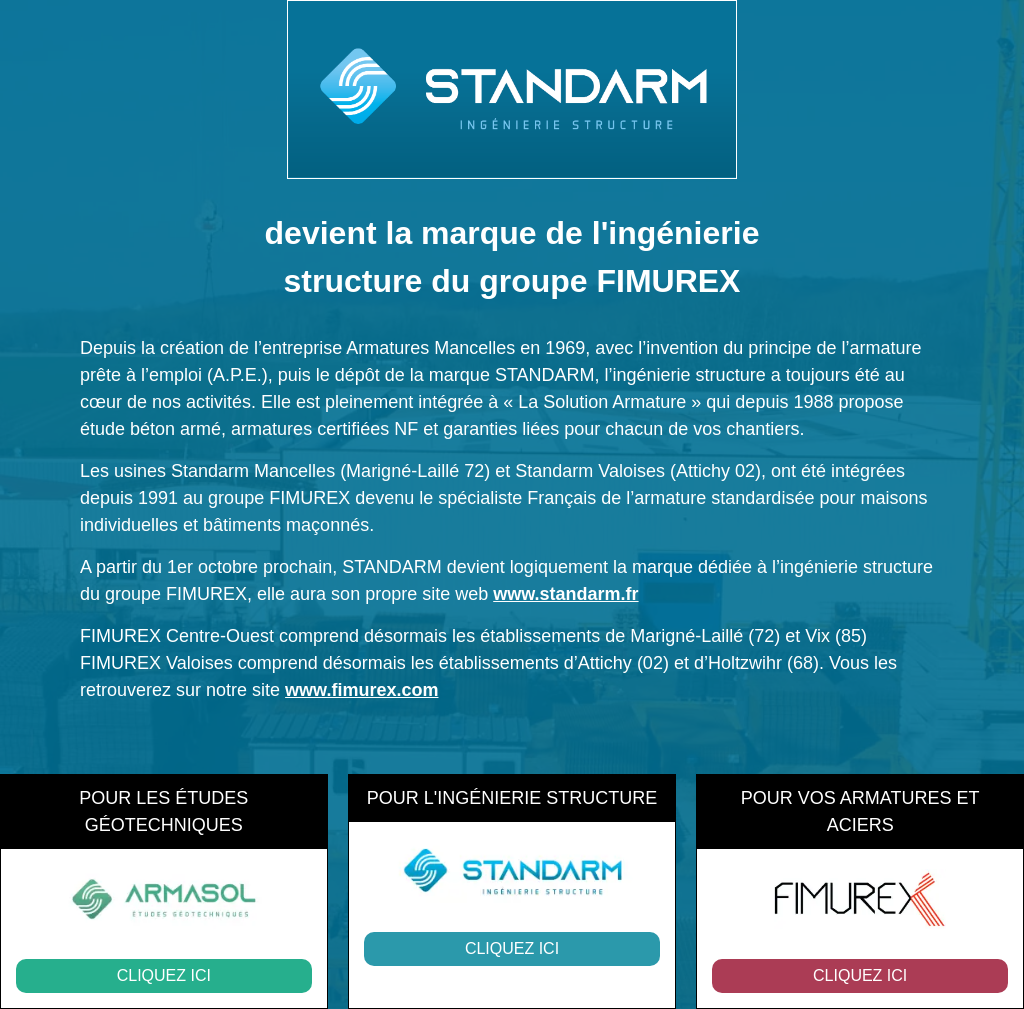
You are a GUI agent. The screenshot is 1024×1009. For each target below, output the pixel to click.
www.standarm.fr (565, 594)
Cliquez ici (164, 975)
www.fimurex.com (361, 690)
